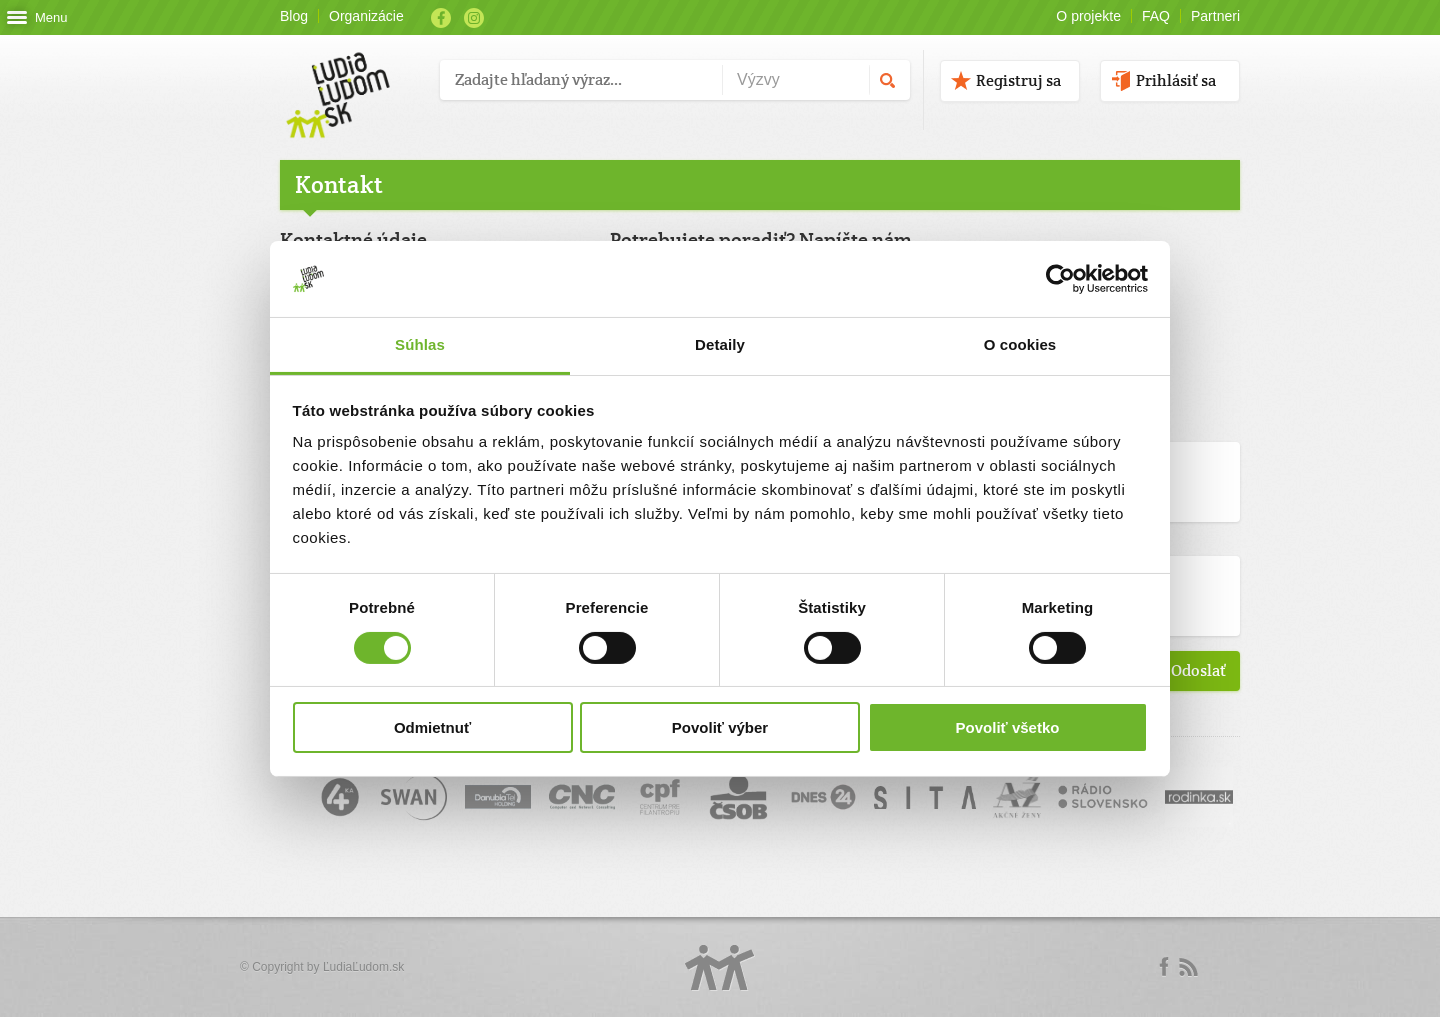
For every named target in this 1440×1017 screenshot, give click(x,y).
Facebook (441, 18)
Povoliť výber (720, 727)
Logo (720, 967)
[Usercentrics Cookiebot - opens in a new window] (1060, 279)
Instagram (474, 18)
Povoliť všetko (1008, 727)
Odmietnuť (432, 727)
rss (1188, 967)
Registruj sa (1018, 80)
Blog (294, 16)
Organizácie (366, 16)
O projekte (1088, 16)
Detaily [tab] (720, 344)
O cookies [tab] (1020, 344)
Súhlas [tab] (420, 344)
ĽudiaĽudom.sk (363, 967)
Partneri (1215, 16)
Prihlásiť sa (1176, 80)
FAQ (1156, 16)
